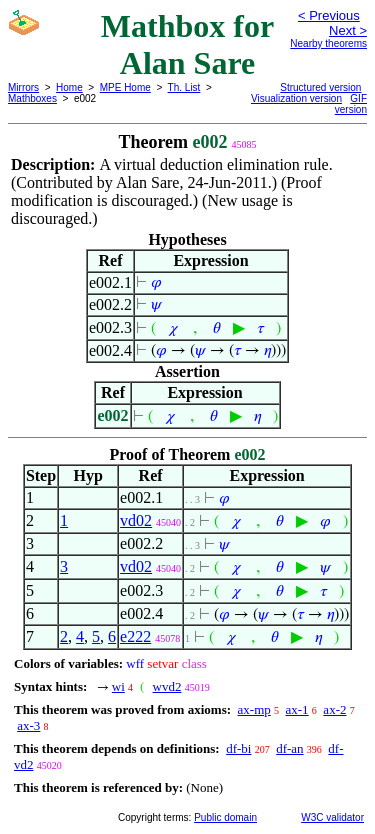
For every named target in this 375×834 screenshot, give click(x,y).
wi (118, 686)
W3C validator (332, 817)
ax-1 (297, 709)
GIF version (351, 104)
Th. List (184, 87)
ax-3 (28, 725)
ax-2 (334, 709)
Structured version (320, 87)
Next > (348, 30)
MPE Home (125, 87)
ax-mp (254, 709)
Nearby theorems (328, 43)
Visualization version (296, 98)
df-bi (238, 748)
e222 (135, 636)
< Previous (329, 15)
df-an (289, 748)
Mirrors (23, 87)
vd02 (136, 520)
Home (69, 87)
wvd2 (167, 686)
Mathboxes (32, 98)
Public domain (225, 817)
